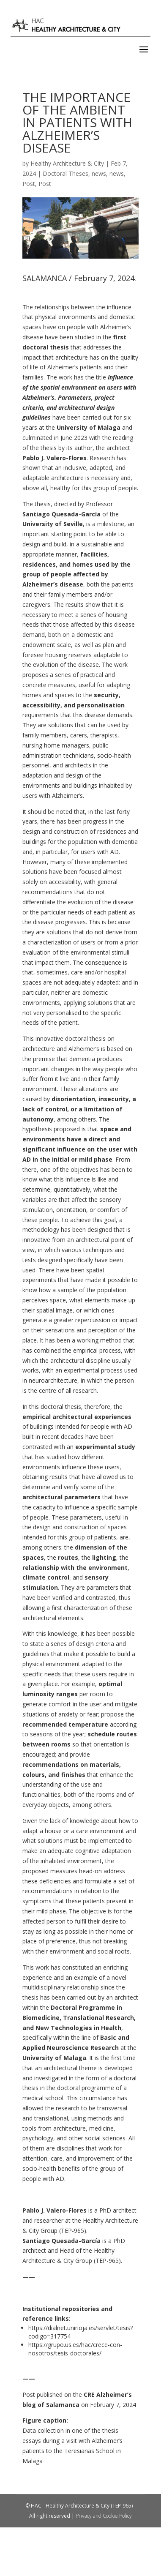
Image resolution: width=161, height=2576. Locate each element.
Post (28, 184)
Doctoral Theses (65, 173)
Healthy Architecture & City (67, 163)
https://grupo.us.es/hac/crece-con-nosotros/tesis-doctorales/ (75, 2349)
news (99, 173)
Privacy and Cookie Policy (104, 2515)
